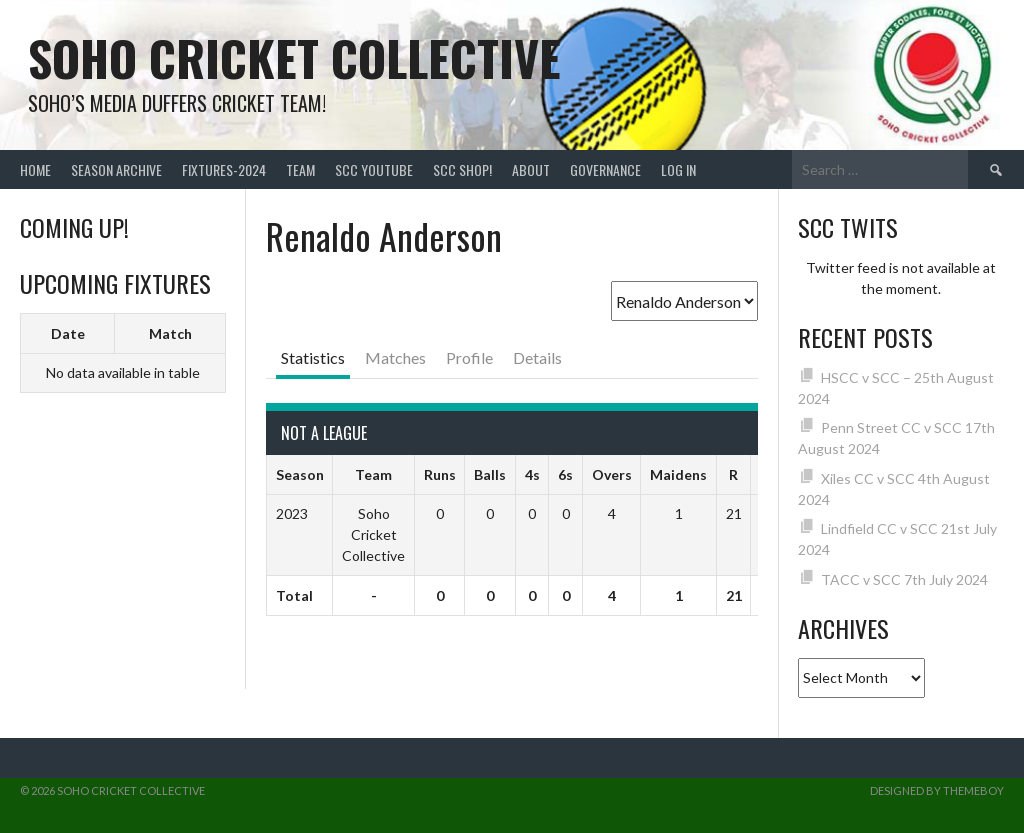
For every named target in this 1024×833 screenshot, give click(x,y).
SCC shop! (462, 169)
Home (35, 169)
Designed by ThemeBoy (937, 790)
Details (537, 357)
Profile (469, 357)
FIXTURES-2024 (224, 169)
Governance (605, 169)
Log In (678, 169)
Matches (395, 357)
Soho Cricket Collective (294, 57)
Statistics (313, 357)
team (300, 169)
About (531, 169)
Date (68, 333)
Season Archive (116, 169)
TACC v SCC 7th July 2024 (904, 579)
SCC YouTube (374, 169)
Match (170, 333)
